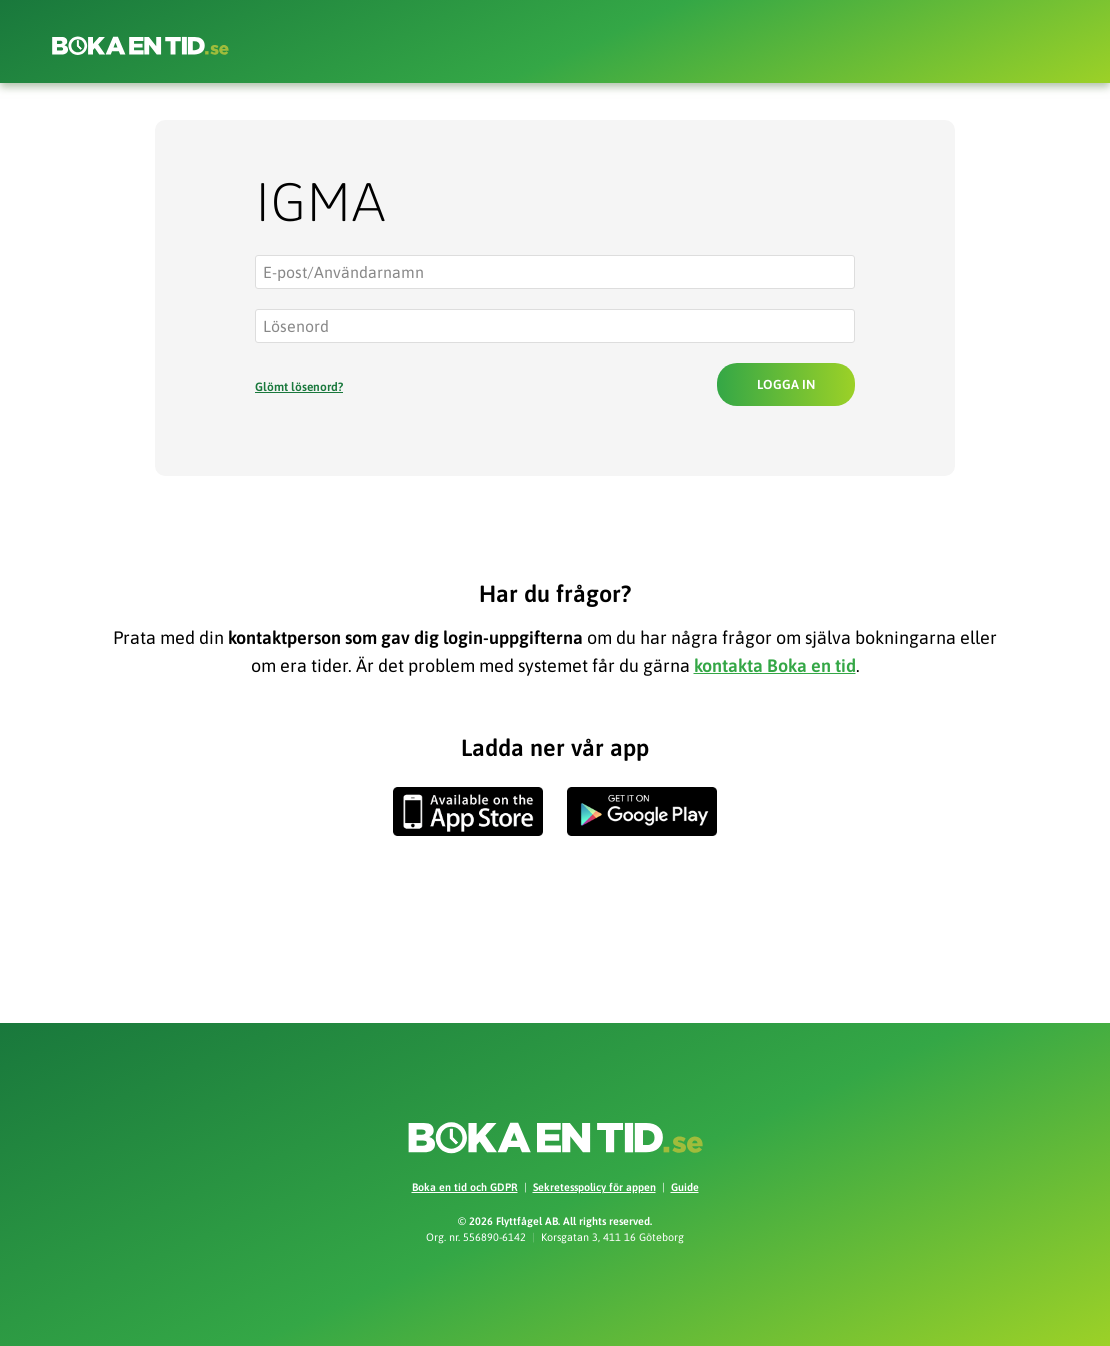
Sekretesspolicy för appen (594, 1187)
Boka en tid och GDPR (465, 1187)
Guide (685, 1187)
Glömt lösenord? (299, 387)
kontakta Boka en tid (775, 665)
